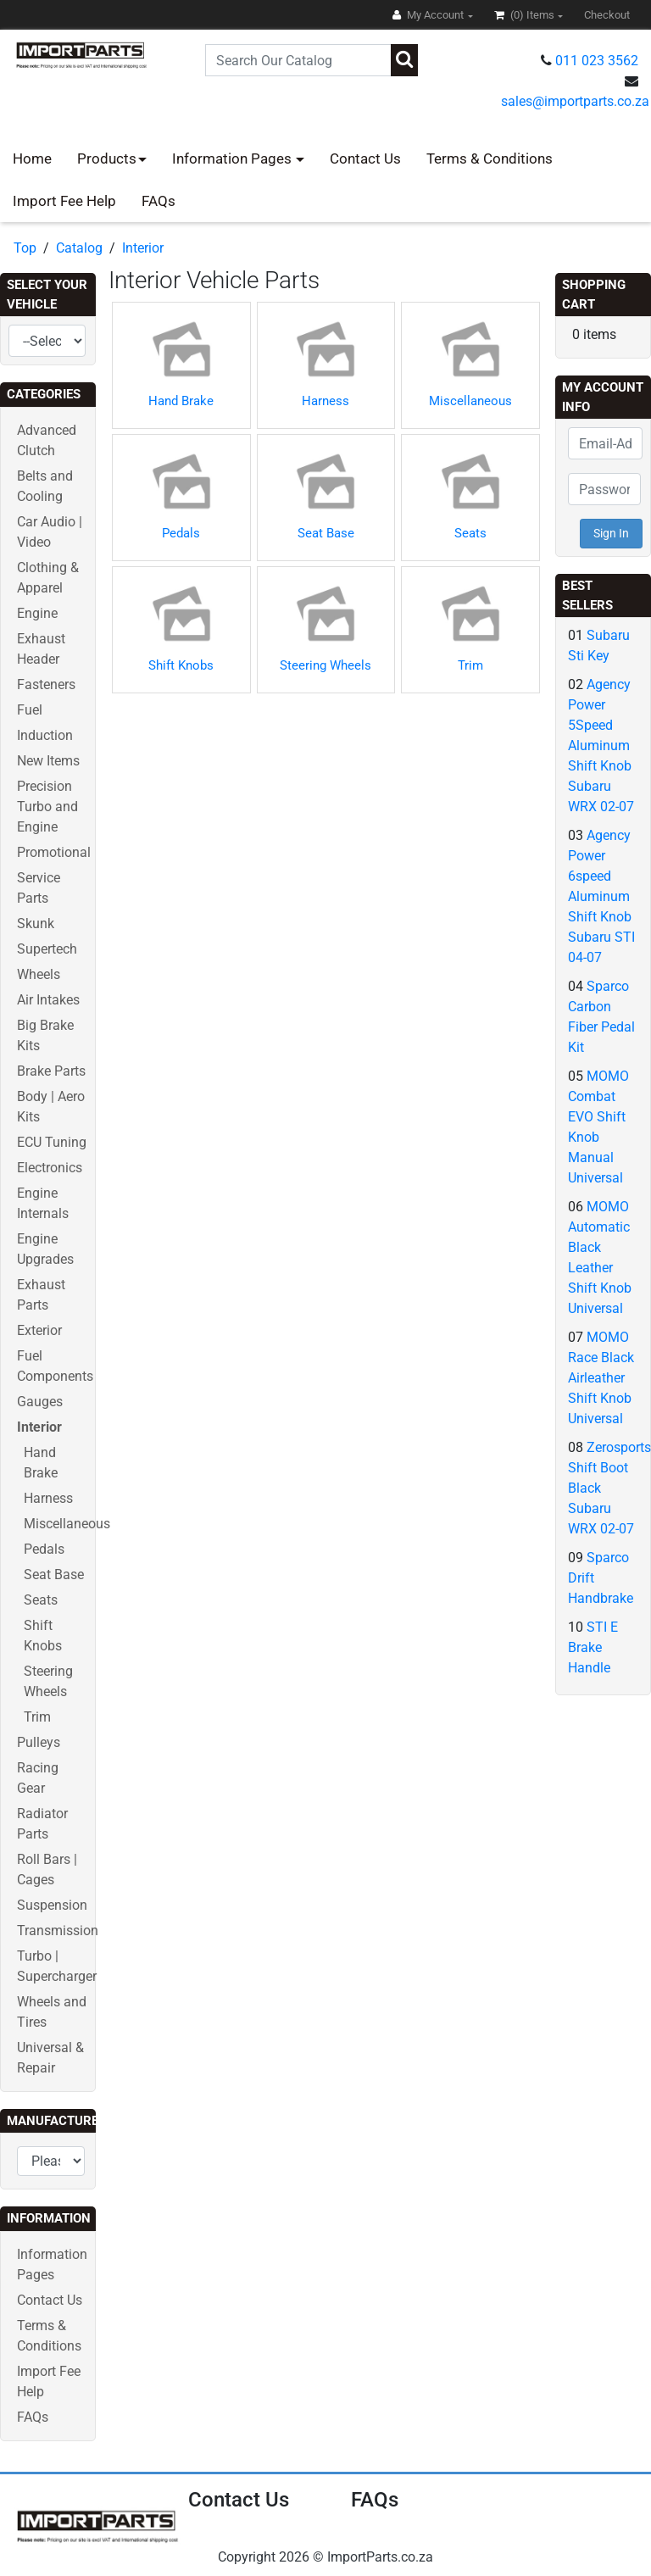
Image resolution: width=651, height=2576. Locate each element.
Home (32, 158)
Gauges (40, 1402)
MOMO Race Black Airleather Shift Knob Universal (601, 1378)
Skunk (35, 923)
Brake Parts (51, 1071)
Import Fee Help (64, 200)
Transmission (57, 1930)
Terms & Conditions (489, 158)
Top (25, 248)
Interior (143, 248)
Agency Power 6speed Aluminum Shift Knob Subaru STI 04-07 (601, 896)
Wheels (38, 974)
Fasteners (46, 684)
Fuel (29, 710)
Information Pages (233, 158)
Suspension (52, 1905)
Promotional (54, 852)
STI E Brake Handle (593, 1647)
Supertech (47, 949)
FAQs (158, 200)
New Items (48, 761)
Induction (45, 735)
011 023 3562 (596, 61)
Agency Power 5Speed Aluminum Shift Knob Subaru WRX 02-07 (601, 745)
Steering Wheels (325, 665)
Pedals (44, 1549)
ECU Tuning (51, 1142)
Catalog (79, 248)
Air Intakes (48, 1000)
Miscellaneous (67, 1524)
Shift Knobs (181, 665)
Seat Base (54, 1574)
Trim (37, 1717)
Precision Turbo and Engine (47, 806)
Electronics (49, 1168)
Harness (48, 1498)
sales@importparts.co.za (575, 101)
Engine (37, 613)
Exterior (39, 1330)
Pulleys (38, 1742)
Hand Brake (181, 401)
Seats (41, 1600)
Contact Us (365, 158)
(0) (525, 14)
